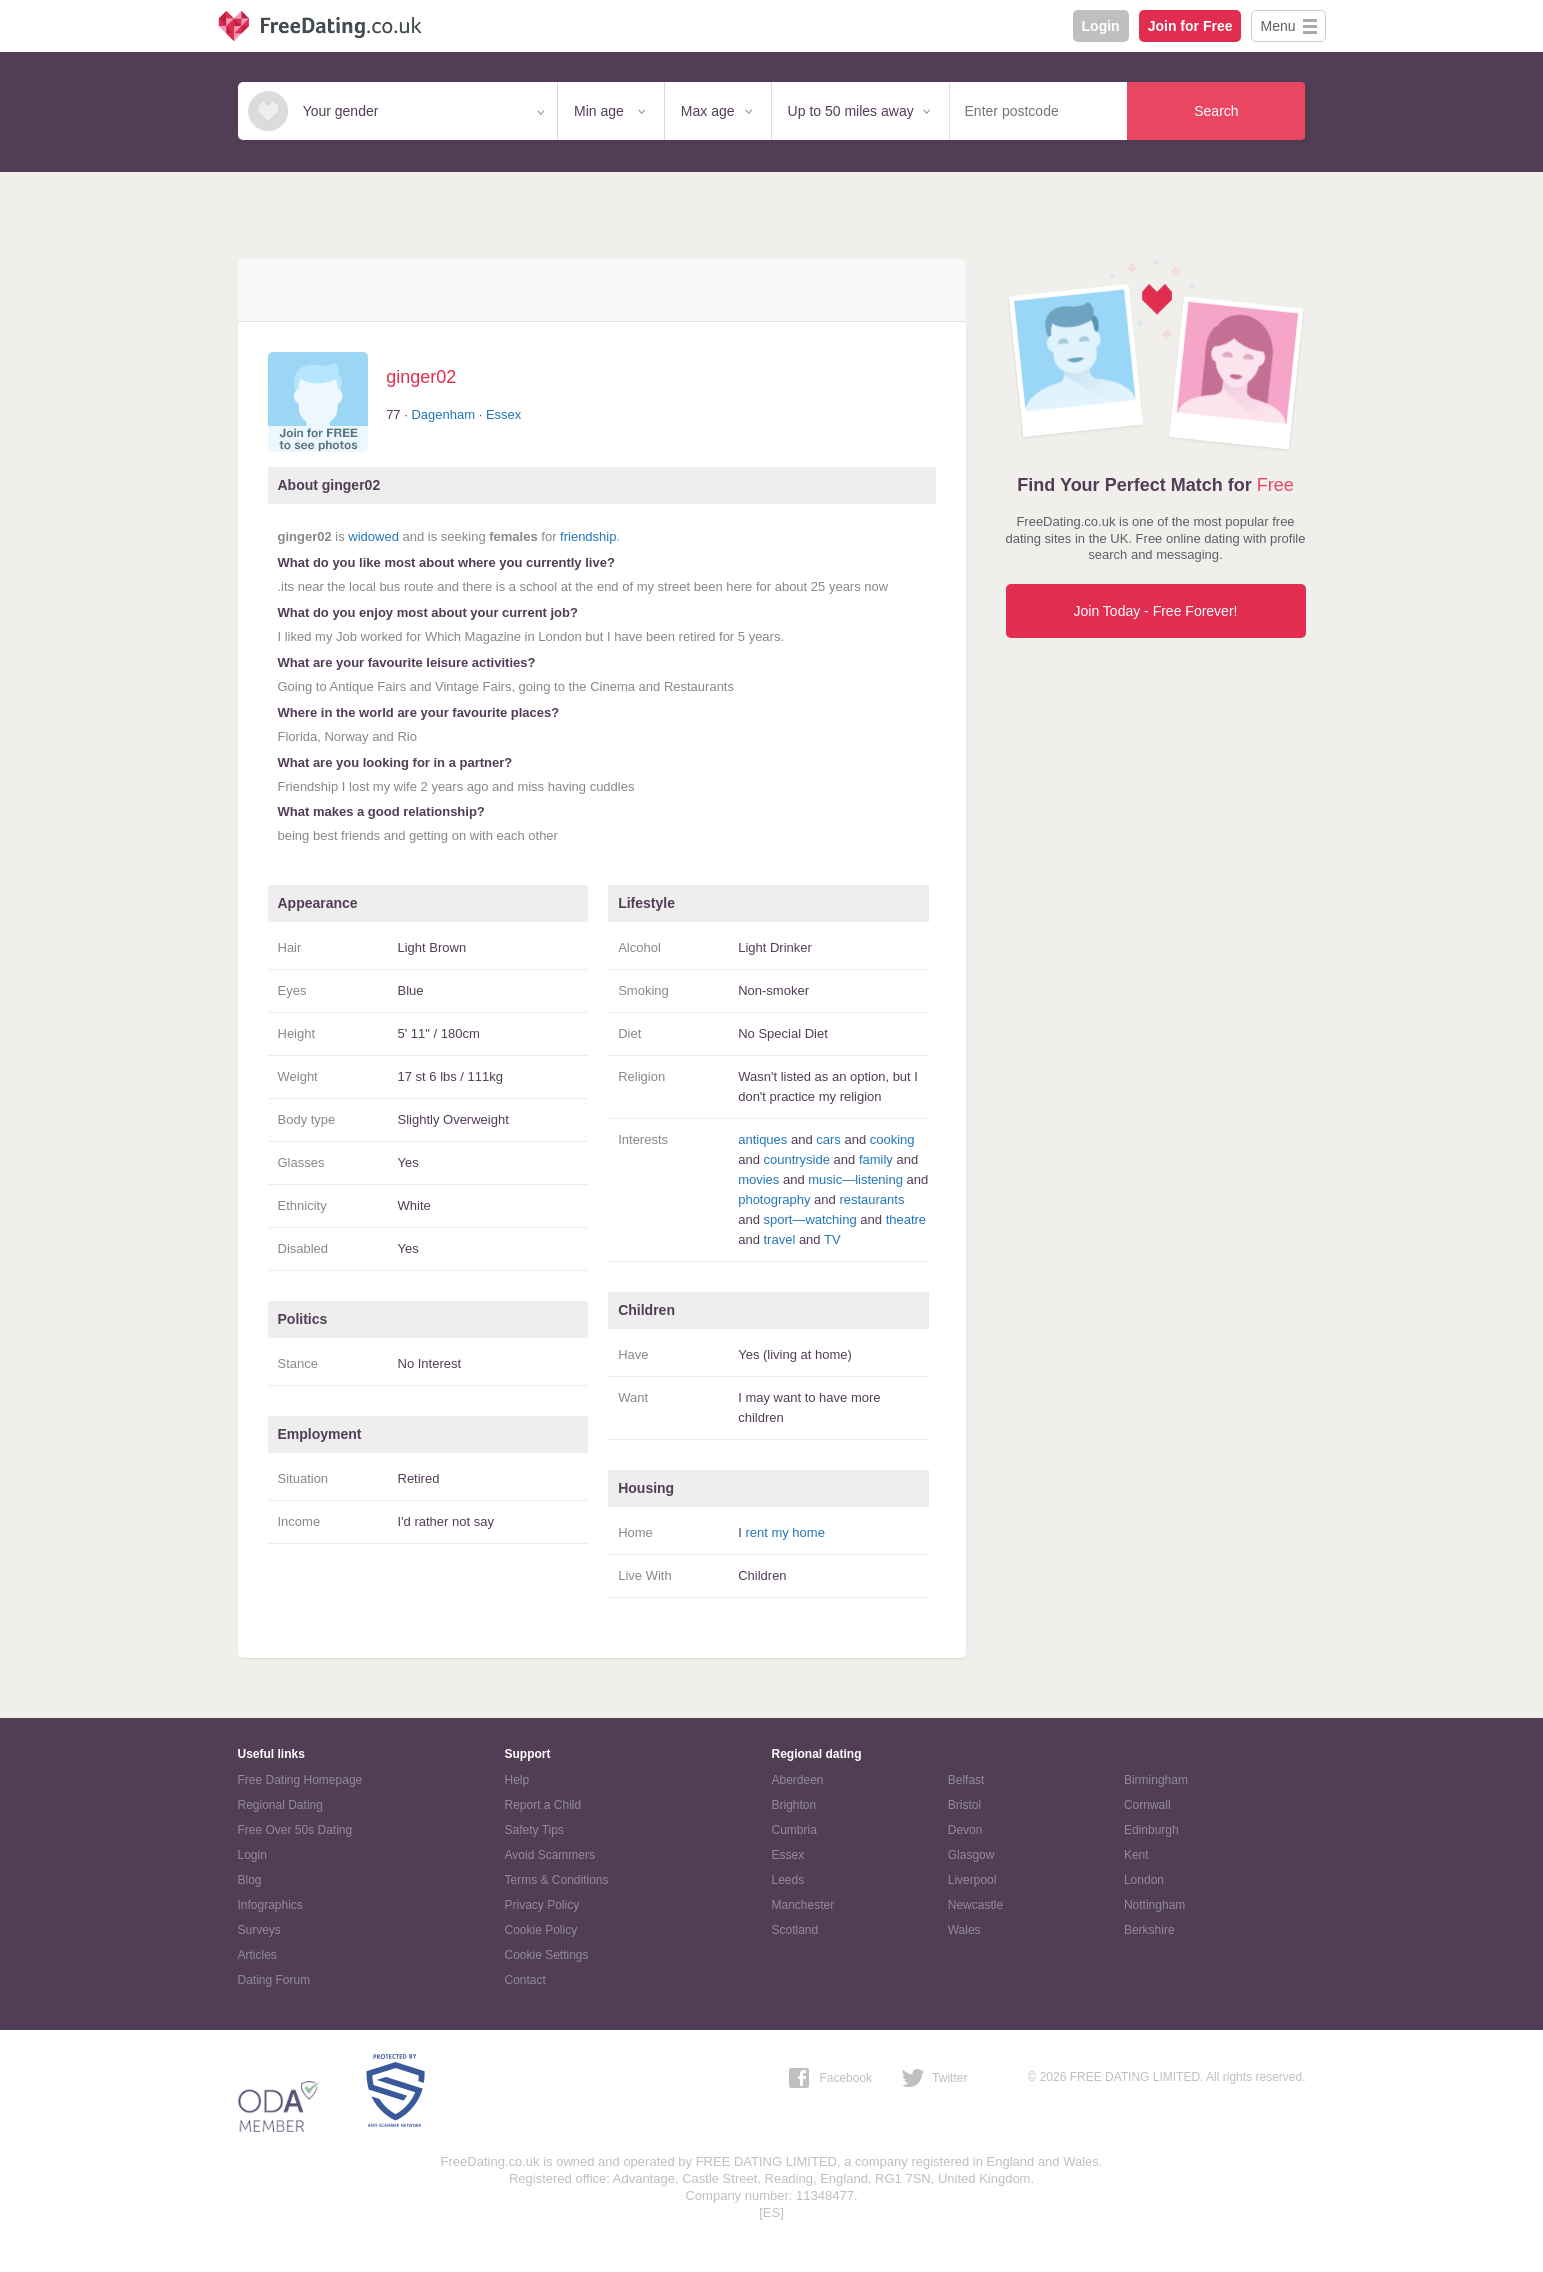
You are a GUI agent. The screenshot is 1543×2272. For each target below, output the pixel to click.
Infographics (270, 1905)
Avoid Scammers (550, 1855)
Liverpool (972, 1880)
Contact (525, 1980)
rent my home (784, 1532)
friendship (588, 536)
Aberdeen (798, 1780)
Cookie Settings (547, 1955)
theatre (906, 1219)
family (876, 1159)
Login (1101, 26)
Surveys (259, 1930)
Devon (965, 1830)
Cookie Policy (541, 1930)
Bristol (964, 1805)
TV (832, 1239)
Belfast (966, 1780)
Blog (250, 1880)
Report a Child (543, 1805)
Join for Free (1190, 26)
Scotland (795, 1930)
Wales (964, 1930)
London (1144, 1880)
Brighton (794, 1805)
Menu (1277, 26)
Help (517, 1780)
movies (758, 1179)
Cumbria (794, 1830)
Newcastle (975, 1905)
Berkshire (1149, 1930)
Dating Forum (274, 1980)
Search (1216, 111)
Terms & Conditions (557, 1880)
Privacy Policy (542, 1905)
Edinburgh (1151, 1830)
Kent (1136, 1855)
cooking (892, 1139)
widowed (373, 536)
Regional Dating (280, 1805)
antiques (762, 1139)
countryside (796, 1159)
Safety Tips (534, 1830)
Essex (503, 414)
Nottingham (1154, 1905)
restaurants (871, 1199)
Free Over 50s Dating (295, 1830)
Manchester (803, 1905)
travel (779, 1239)
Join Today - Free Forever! (1156, 611)
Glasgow (971, 1855)
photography (774, 1199)
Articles (257, 1955)
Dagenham (443, 414)
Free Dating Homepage (300, 1780)
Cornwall (1147, 1805)
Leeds (788, 1880)
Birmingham (1156, 1780)
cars (828, 1139)
